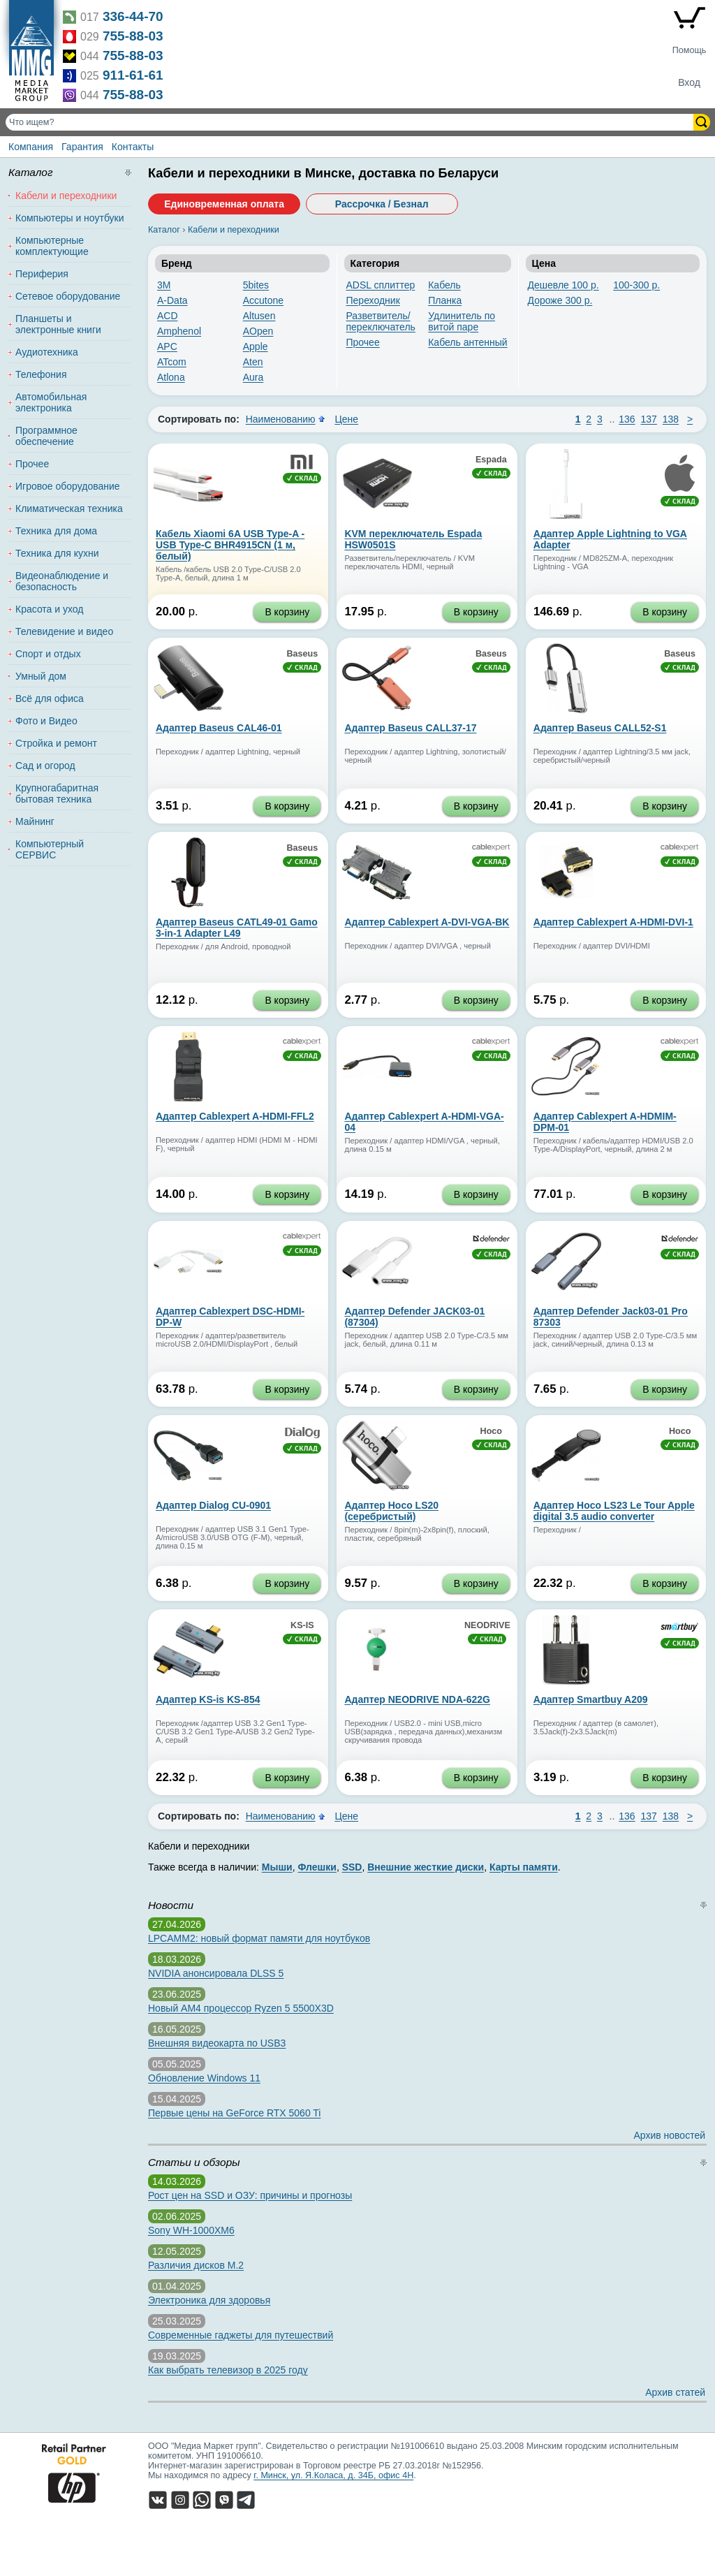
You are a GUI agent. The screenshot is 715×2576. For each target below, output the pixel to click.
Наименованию (281, 419)
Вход (689, 82)
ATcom (171, 361)
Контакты (133, 146)
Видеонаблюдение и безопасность (61, 581)
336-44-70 (133, 16)
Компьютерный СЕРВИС (49, 849)
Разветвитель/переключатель (380, 321)
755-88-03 (133, 36)
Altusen (259, 315)
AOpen (258, 331)
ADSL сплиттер (380, 285)
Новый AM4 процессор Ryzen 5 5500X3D (241, 2008)
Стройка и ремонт (56, 743)
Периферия (41, 273)
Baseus (302, 654)
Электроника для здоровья (209, 2300)
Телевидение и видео (64, 631)
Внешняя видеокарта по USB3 (217, 2043)
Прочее (363, 342)
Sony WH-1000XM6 (191, 2230)
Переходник (373, 300)
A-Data (172, 300)
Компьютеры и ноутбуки (69, 218)
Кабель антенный (467, 342)
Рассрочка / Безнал (382, 204)
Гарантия (82, 146)
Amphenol (179, 331)
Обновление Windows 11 (204, 2078)
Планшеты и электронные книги (58, 324)
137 (649, 419)
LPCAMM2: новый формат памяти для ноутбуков (259, 1938)
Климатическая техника (69, 508)
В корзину (287, 611)
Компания (30, 146)
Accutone (263, 300)
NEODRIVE (487, 1625)
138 (671, 419)
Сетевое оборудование (67, 296)
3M (163, 285)
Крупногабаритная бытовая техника (56, 793)
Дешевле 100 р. (563, 285)
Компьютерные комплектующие (52, 246)
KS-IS (302, 1625)
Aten (253, 361)
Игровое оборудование (67, 486)
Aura (253, 377)
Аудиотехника (46, 352)
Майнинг (34, 821)
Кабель (444, 285)
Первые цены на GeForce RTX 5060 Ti (234, 2112)
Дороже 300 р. (560, 300)
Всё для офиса (49, 698)
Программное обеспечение (46, 436)
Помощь (689, 50)
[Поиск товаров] (351, 122)
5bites (256, 285)
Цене (346, 419)
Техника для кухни (57, 553)
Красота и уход (49, 609)
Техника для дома (56, 530)
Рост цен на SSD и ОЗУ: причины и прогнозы (250, 2195)
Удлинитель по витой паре (461, 321)
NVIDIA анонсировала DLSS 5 (215, 1973)
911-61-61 (133, 75)
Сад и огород (45, 765)
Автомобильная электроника (51, 402)
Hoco (491, 1431)
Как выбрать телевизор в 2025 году (228, 2370)
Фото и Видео (46, 720)
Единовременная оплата (224, 204)
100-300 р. (636, 285)
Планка (445, 300)
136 (627, 419)
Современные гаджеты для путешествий (240, 2335)
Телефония (40, 374)
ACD (167, 315)
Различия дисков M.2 (196, 2265)
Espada (491, 459)
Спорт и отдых (48, 653)
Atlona (171, 377)
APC (167, 346)
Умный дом (40, 676)
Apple (255, 346)
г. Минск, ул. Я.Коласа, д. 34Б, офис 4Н (333, 2475)
